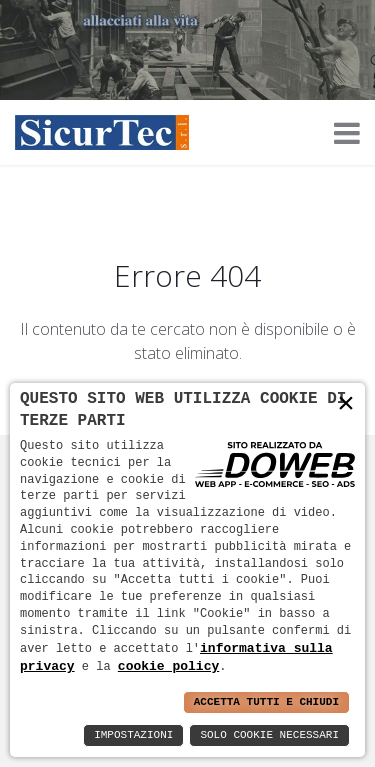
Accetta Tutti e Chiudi (266, 702)
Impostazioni (133, 735)
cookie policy (168, 666)
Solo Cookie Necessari (269, 735)
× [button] (346, 403)
